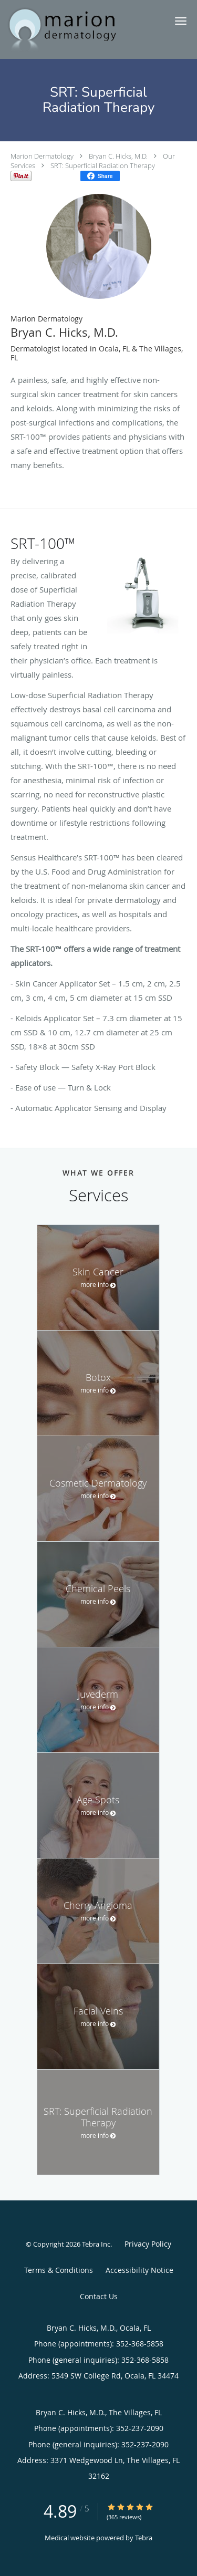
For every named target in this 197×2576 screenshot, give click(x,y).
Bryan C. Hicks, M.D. (118, 156)
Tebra (143, 2537)
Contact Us (99, 2296)
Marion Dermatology (42, 156)
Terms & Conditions (58, 2270)
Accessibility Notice (139, 2270)
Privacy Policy (148, 2244)
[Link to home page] (80, 29)
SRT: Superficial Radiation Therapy (102, 165)
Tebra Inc (96, 2244)
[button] (180, 21)
